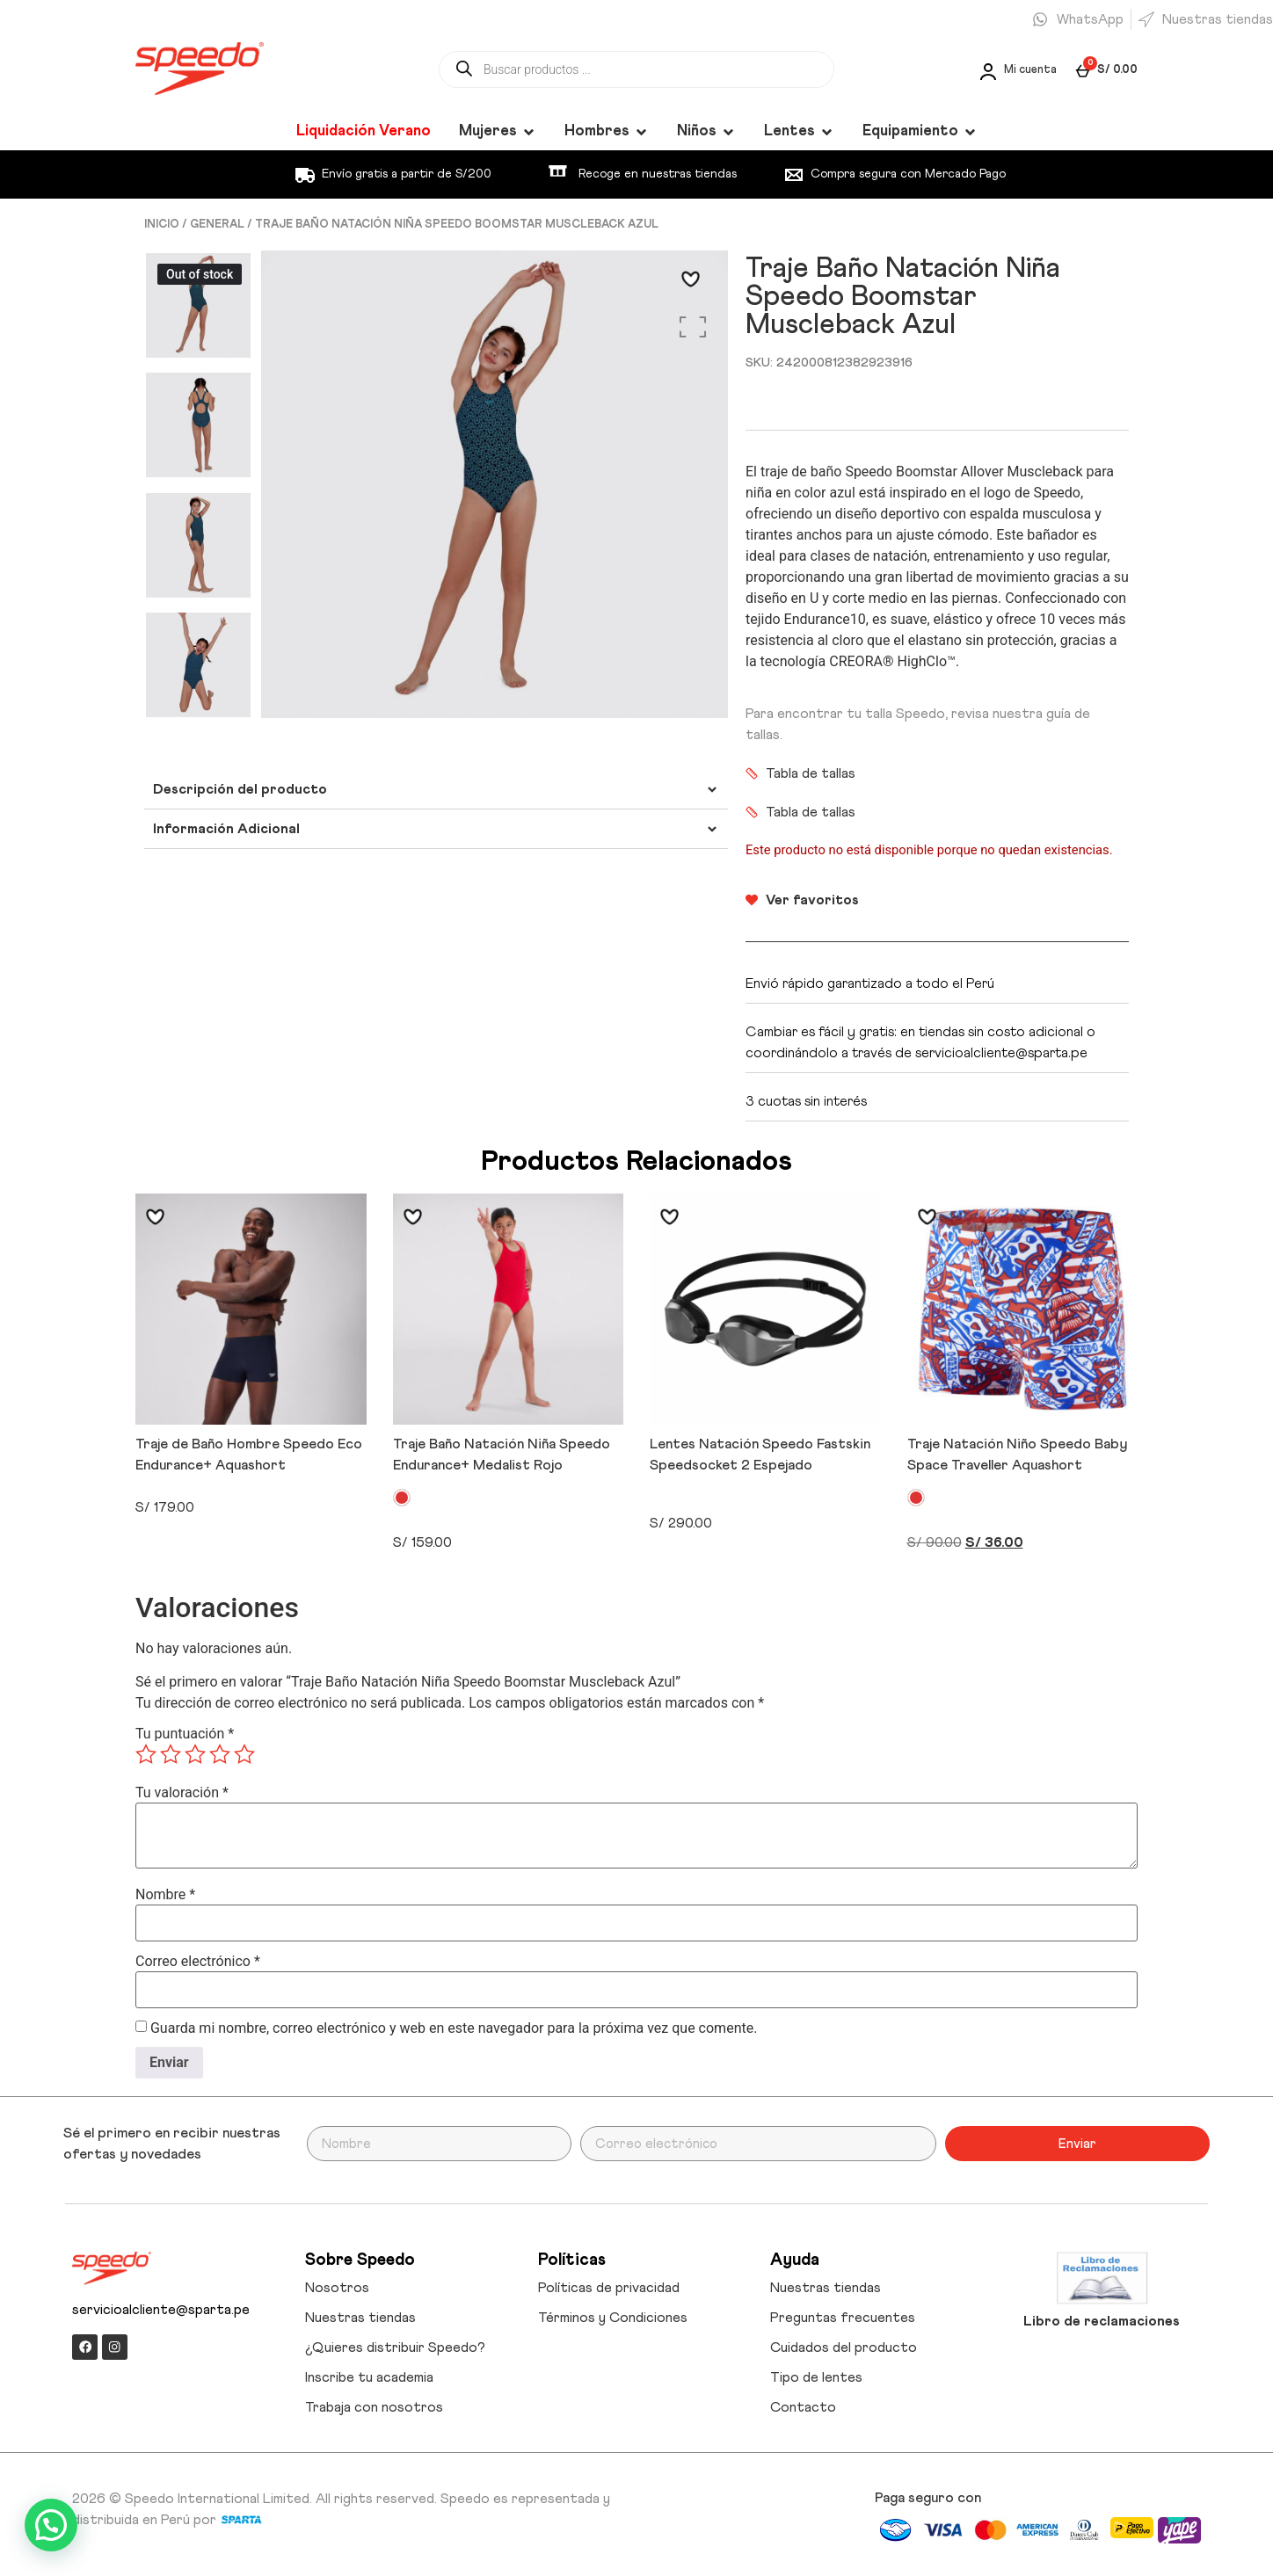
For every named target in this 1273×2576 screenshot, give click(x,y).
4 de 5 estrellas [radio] (219, 1754)
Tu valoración (182, 1793)
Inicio (161, 224)
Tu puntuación (184, 1734)
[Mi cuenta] (987, 71)
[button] (51, 2525)
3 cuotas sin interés (806, 1101)
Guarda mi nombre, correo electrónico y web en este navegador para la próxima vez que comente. (453, 2028)
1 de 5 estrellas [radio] (145, 1754)
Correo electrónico (197, 1962)
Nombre (165, 1895)
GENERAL (217, 224)
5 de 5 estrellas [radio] (244, 1754)
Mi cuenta (1030, 70)
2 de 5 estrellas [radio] (170, 1754)
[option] (198, 306)
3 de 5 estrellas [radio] (195, 1754)
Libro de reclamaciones (1101, 2321)
